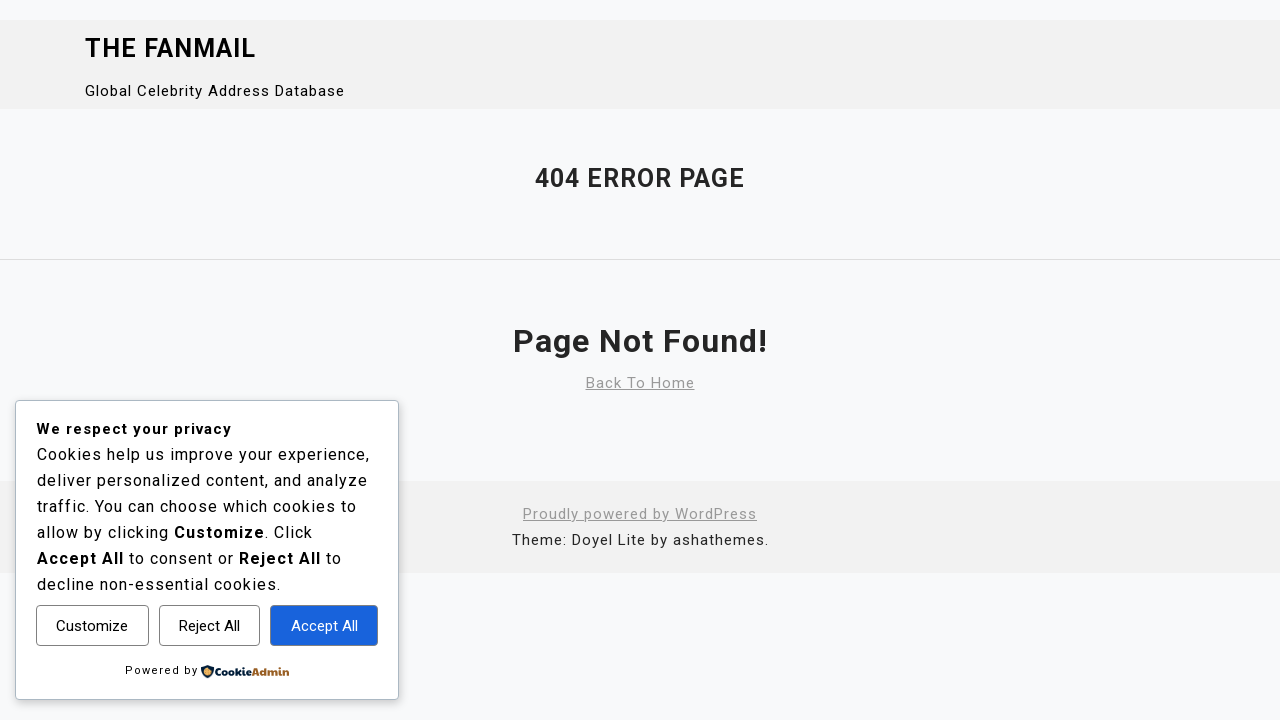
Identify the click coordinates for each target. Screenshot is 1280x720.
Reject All (209, 626)
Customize (92, 626)
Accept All (324, 626)
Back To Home (640, 383)
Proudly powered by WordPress (640, 514)
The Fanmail (170, 48)
